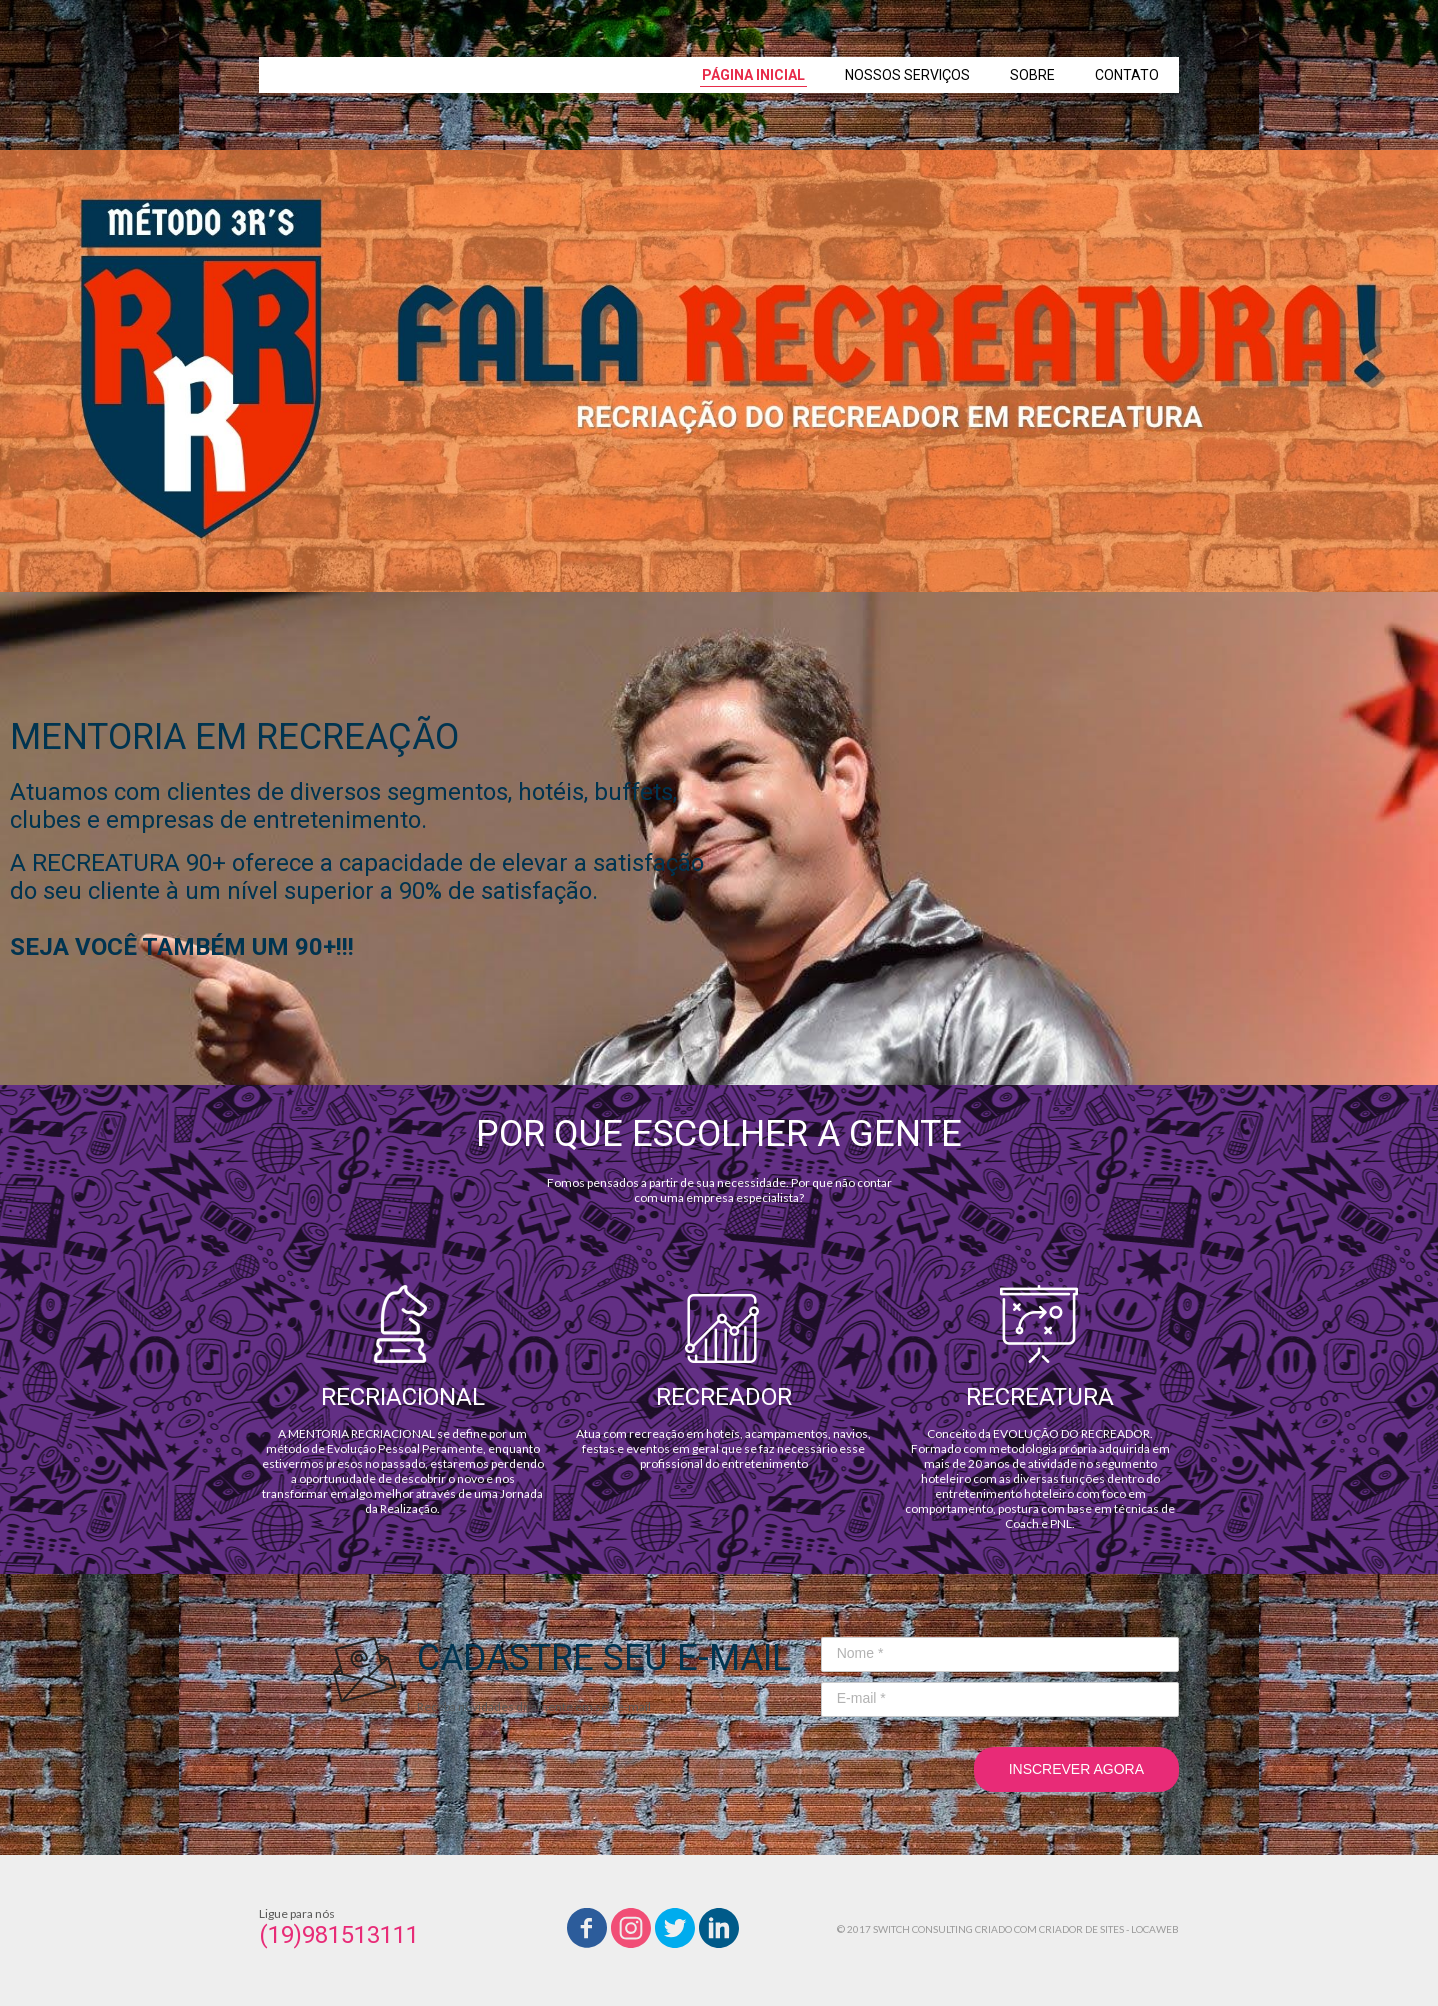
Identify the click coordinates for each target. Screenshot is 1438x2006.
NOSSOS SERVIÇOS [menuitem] (907, 75)
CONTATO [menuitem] (1127, 75)
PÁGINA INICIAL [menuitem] (753, 75)
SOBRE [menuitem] (1032, 75)
